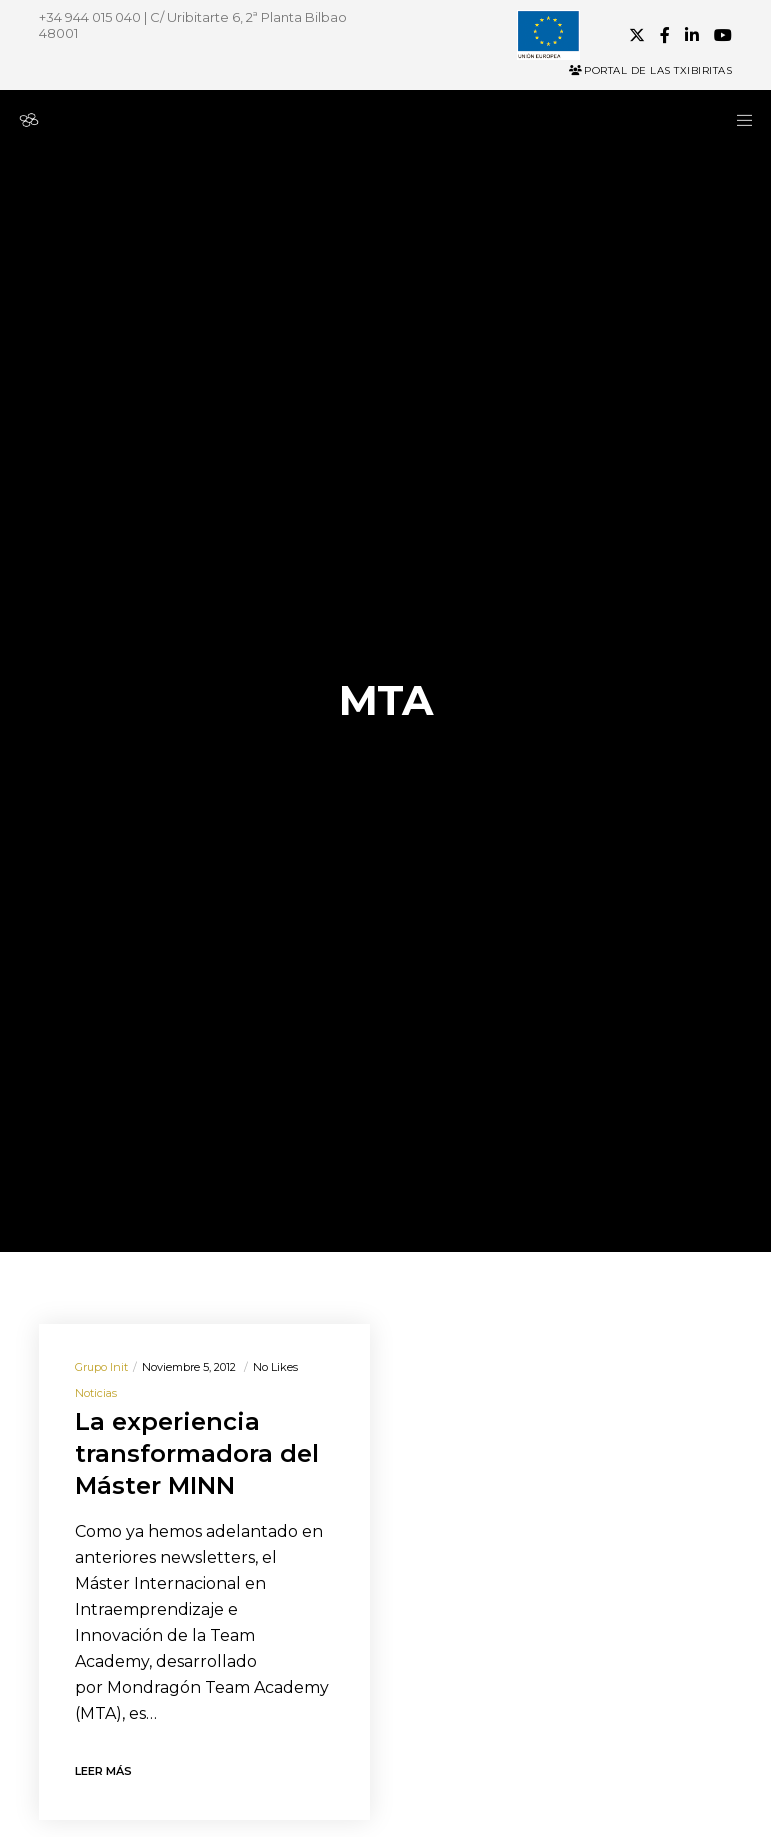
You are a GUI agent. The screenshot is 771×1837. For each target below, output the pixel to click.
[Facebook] (665, 35)
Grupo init (101, 1367)
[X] (637, 35)
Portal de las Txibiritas (650, 70)
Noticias (96, 1393)
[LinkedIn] (692, 35)
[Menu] (738, 120)
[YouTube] (723, 35)
